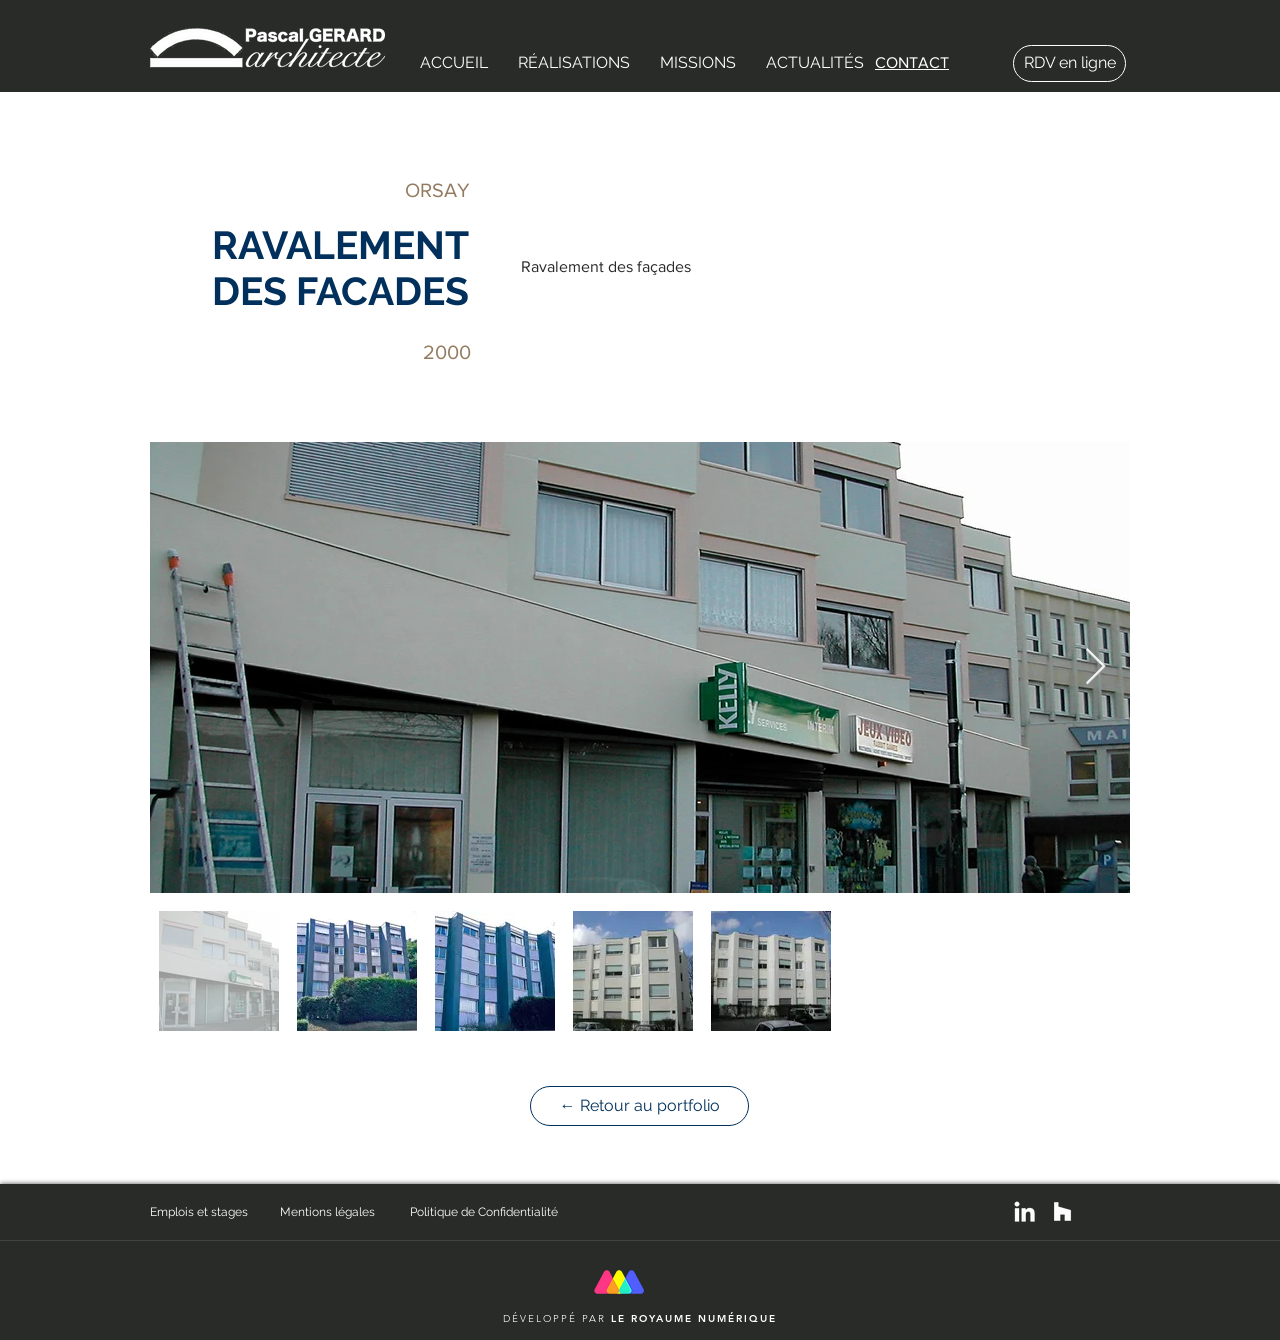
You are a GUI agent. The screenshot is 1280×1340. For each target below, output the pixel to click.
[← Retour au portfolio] (639, 1106)
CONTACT (912, 62)
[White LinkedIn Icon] (1024, 1211)
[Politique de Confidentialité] (490, 1212)
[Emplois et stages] (215, 1212)
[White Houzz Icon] (1062, 1211)
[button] (574, 63)
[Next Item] (1095, 667)
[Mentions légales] (345, 1212)
